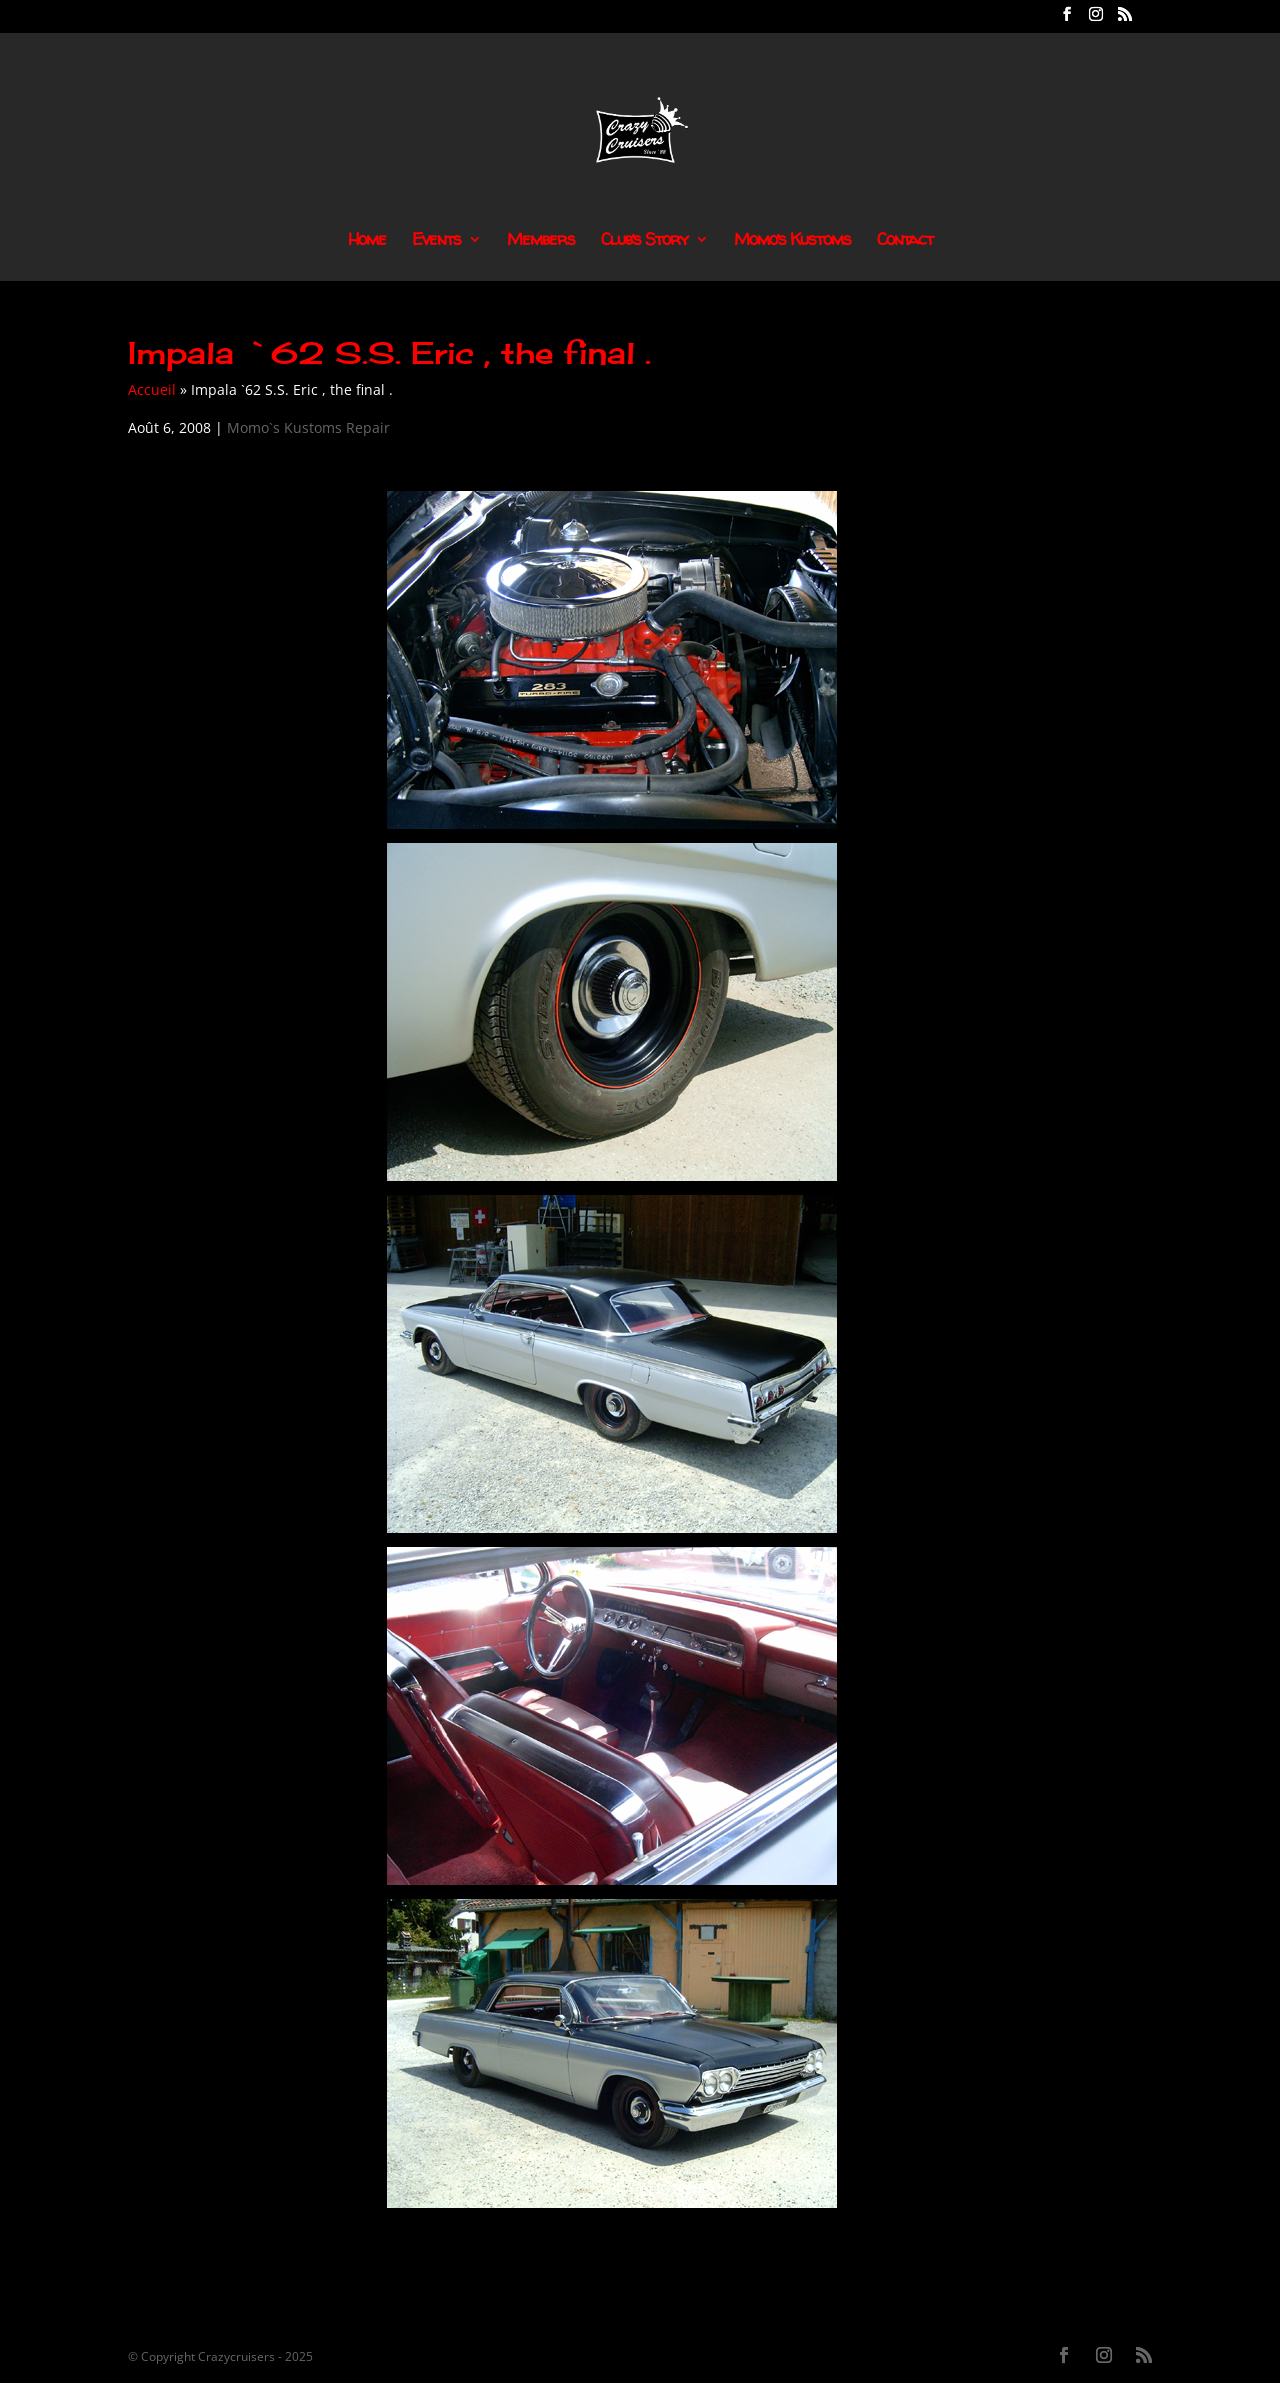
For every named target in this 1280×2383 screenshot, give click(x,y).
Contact (905, 241)
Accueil (152, 389)
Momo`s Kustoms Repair (308, 427)
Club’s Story (644, 241)
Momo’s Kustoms (792, 241)
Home (367, 241)
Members (541, 241)
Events (436, 241)
